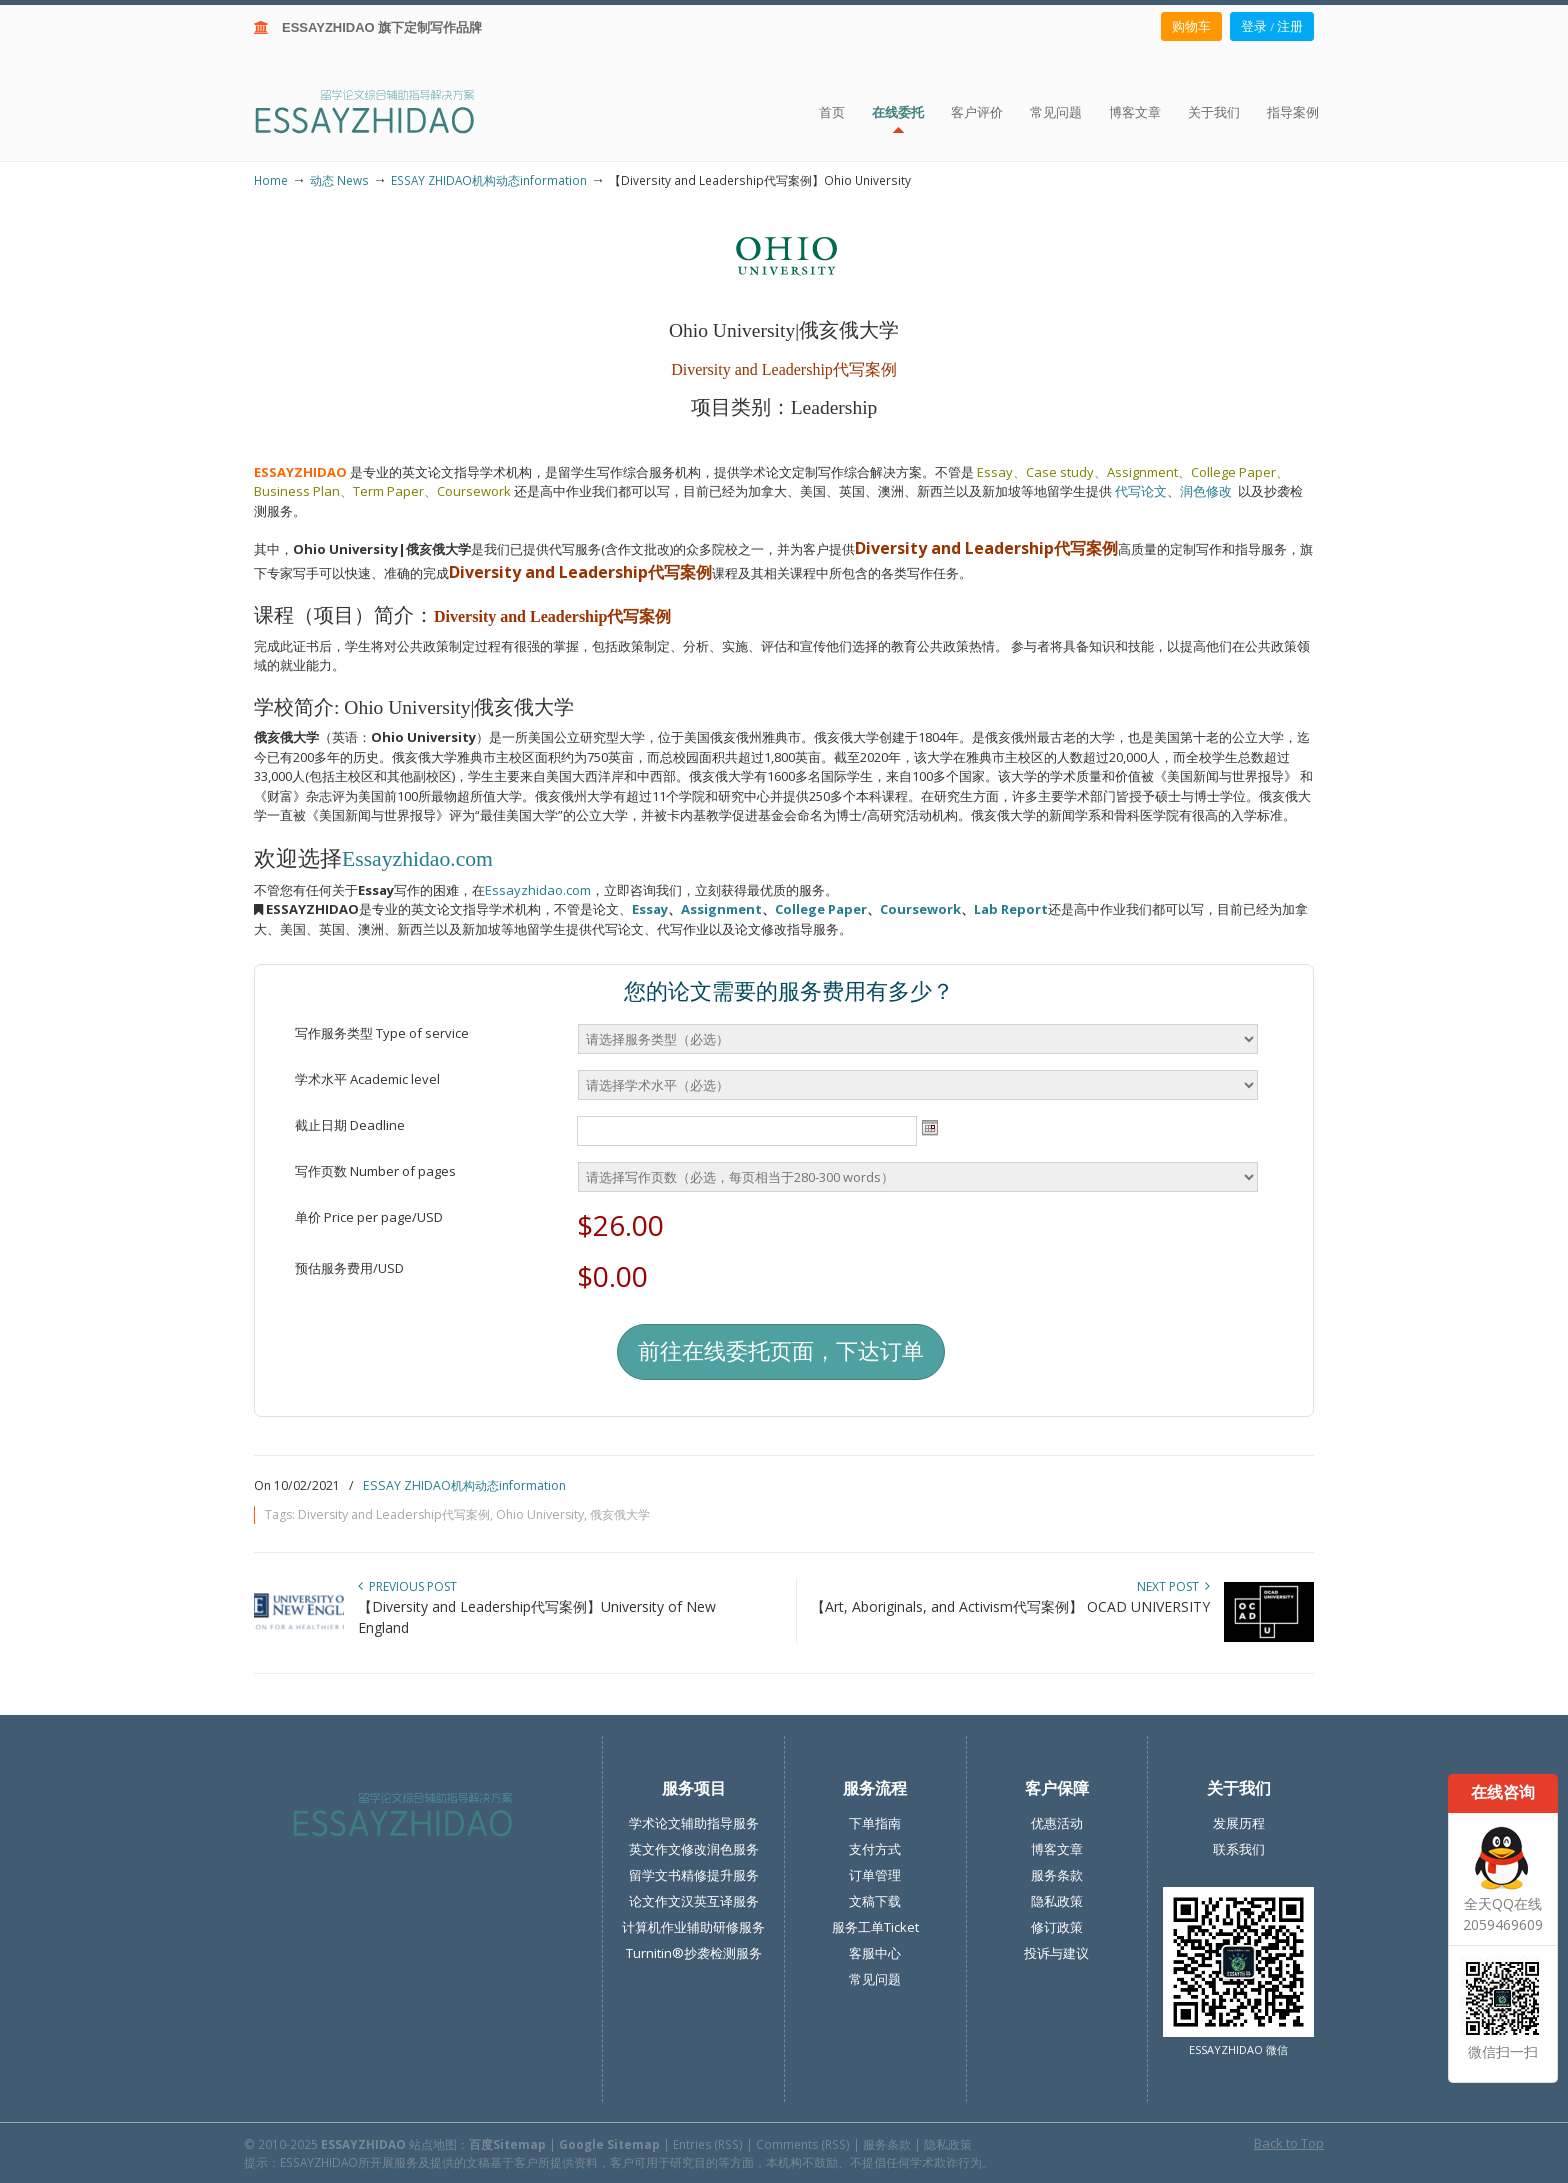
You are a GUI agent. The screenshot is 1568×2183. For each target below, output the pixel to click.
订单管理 (875, 1875)
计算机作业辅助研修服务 (693, 1927)
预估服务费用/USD (349, 1268)
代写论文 (1141, 491)
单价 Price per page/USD (369, 1217)
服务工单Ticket (875, 1927)
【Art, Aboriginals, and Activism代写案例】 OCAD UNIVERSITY (1010, 1606)
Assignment (721, 909)
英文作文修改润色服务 (694, 1849)
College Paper (821, 909)
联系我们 (1239, 1849)
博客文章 (1057, 1849)
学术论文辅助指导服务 (694, 1823)
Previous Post (407, 1586)
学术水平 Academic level (367, 1079)
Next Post (1173, 1586)
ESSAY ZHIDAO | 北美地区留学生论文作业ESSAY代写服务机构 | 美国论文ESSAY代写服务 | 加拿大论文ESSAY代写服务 (382, 110)
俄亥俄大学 (620, 1514)
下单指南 (875, 1823)
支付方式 (875, 1849)
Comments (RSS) (803, 2144)
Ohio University (540, 1514)
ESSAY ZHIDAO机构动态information (489, 180)
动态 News (339, 180)
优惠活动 (1057, 1823)
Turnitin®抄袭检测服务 (694, 1953)
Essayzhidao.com (417, 859)
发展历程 (1239, 1823)
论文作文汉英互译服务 (694, 1901)
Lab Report (1011, 909)
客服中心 (875, 1953)
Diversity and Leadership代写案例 (394, 1514)
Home (271, 180)
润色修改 (1209, 491)
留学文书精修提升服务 (694, 1875)
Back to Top (1289, 2143)
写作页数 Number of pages (375, 1171)
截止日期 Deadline (350, 1125)
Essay (650, 909)
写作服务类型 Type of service (382, 1033)
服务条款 (1057, 1875)
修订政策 (1057, 1927)
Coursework (920, 909)
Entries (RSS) (708, 2144)
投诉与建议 (1056, 1953)
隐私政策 (1057, 1901)
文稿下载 (875, 1901)
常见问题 (875, 1979)
